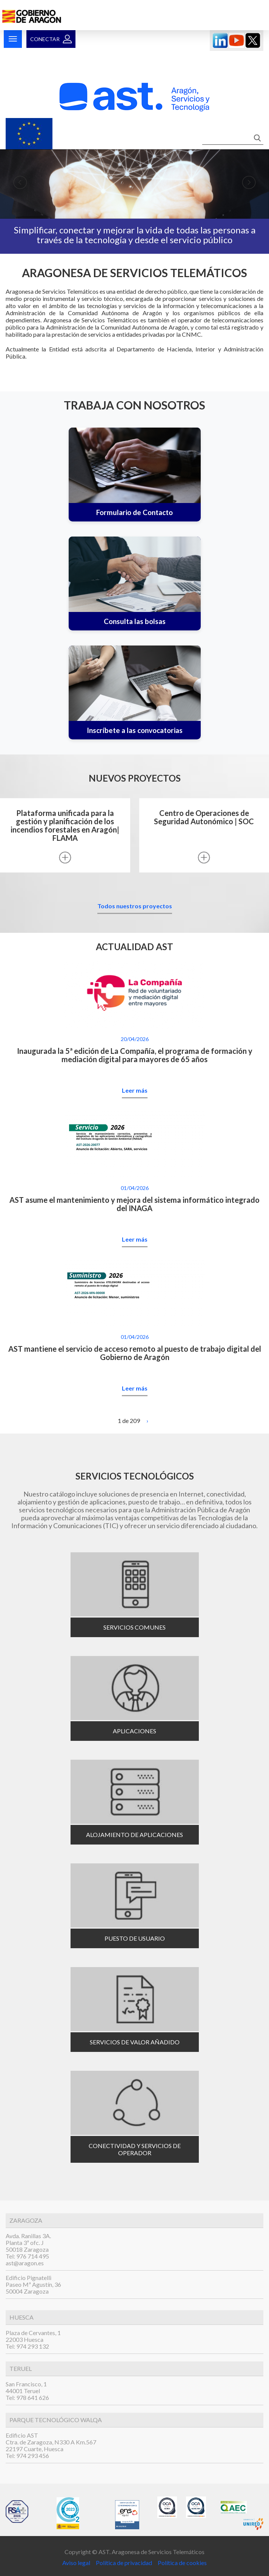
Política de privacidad (123, 2562)
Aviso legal (76, 2562)
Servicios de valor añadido (135, 2041)
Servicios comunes (134, 1627)
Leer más (135, 1090)
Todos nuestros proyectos (134, 905)
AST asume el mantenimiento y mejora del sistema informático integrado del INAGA (134, 1204)
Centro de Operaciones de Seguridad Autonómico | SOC (204, 817)
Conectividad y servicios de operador (135, 2149)
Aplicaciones (134, 1730)
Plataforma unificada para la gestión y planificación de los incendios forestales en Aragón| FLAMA (65, 825)
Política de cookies (182, 2562)
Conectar (45, 39)
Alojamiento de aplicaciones (134, 1834)
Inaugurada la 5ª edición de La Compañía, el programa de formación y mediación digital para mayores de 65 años (134, 1055)
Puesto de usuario (135, 1938)
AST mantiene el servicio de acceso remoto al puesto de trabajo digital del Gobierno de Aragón (134, 1353)
